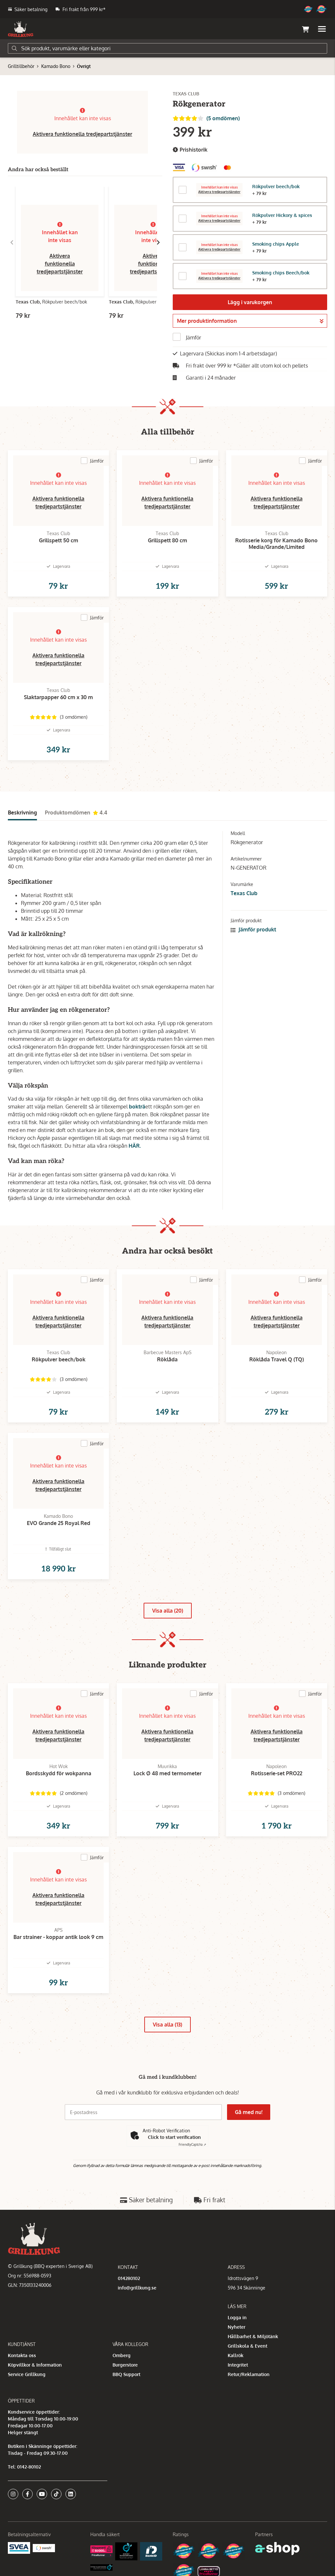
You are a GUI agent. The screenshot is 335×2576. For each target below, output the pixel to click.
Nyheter (236, 2327)
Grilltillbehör (21, 66)
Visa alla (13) (167, 2024)
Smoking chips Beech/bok (280, 272)
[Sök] (167, 48)
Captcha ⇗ (192, 2144)
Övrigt (84, 66)
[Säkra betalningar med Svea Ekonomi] (19, 2547)
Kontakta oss (22, 2355)
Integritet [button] (238, 2365)
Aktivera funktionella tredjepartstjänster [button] (82, 134)
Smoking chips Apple (275, 244)
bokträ (137, 1106)
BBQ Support (126, 2374)
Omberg (122, 2355)
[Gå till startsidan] (20, 29)
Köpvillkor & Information (35, 2365)
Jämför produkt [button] (253, 929)
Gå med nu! (248, 2112)
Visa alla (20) (167, 1610)
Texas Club (244, 893)
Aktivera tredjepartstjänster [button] (219, 192)
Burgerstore (125, 2365)
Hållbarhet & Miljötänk (253, 2336)
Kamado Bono (55, 66)
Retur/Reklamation (249, 2374)
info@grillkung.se (137, 2287)
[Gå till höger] (158, 242)
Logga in (237, 2317)
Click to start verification (174, 2137)
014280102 (129, 2278)
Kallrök (235, 2355)
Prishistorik (190, 150)
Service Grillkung (26, 2374)
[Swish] (44, 2548)
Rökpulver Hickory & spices (282, 215)
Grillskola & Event (247, 2346)
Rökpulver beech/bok (276, 186)
